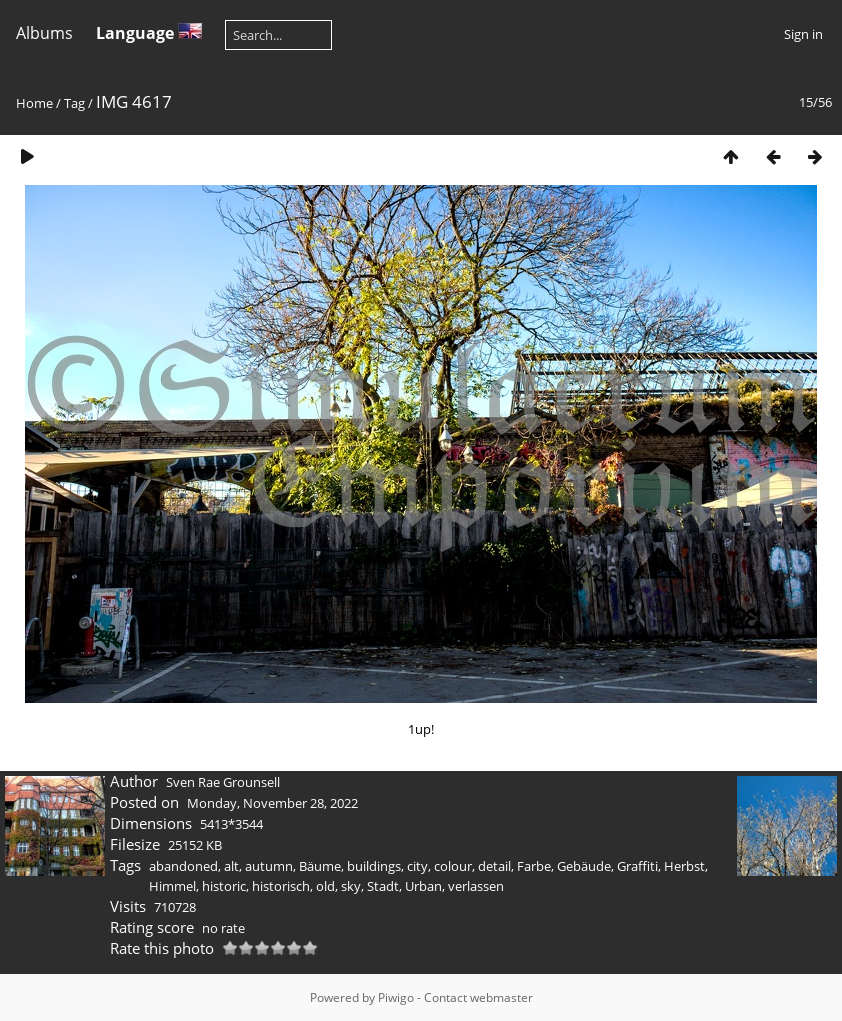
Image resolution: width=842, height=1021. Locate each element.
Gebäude (584, 866)
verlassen (476, 886)
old (325, 886)
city (417, 866)
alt (231, 866)
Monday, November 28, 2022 (272, 803)
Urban (423, 886)
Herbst (684, 866)
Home (34, 103)
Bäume (320, 866)
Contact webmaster (478, 997)
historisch (281, 886)
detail (494, 866)
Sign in (803, 34)
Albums (44, 33)
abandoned (183, 866)
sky (351, 886)
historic (224, 886)
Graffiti (637, 866)
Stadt (383, 886)
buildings (374, 866)
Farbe (534, 866)
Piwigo (396, 997)
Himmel (172, 886)
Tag (74, 103)
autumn (269, 866)
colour (453, 866)
